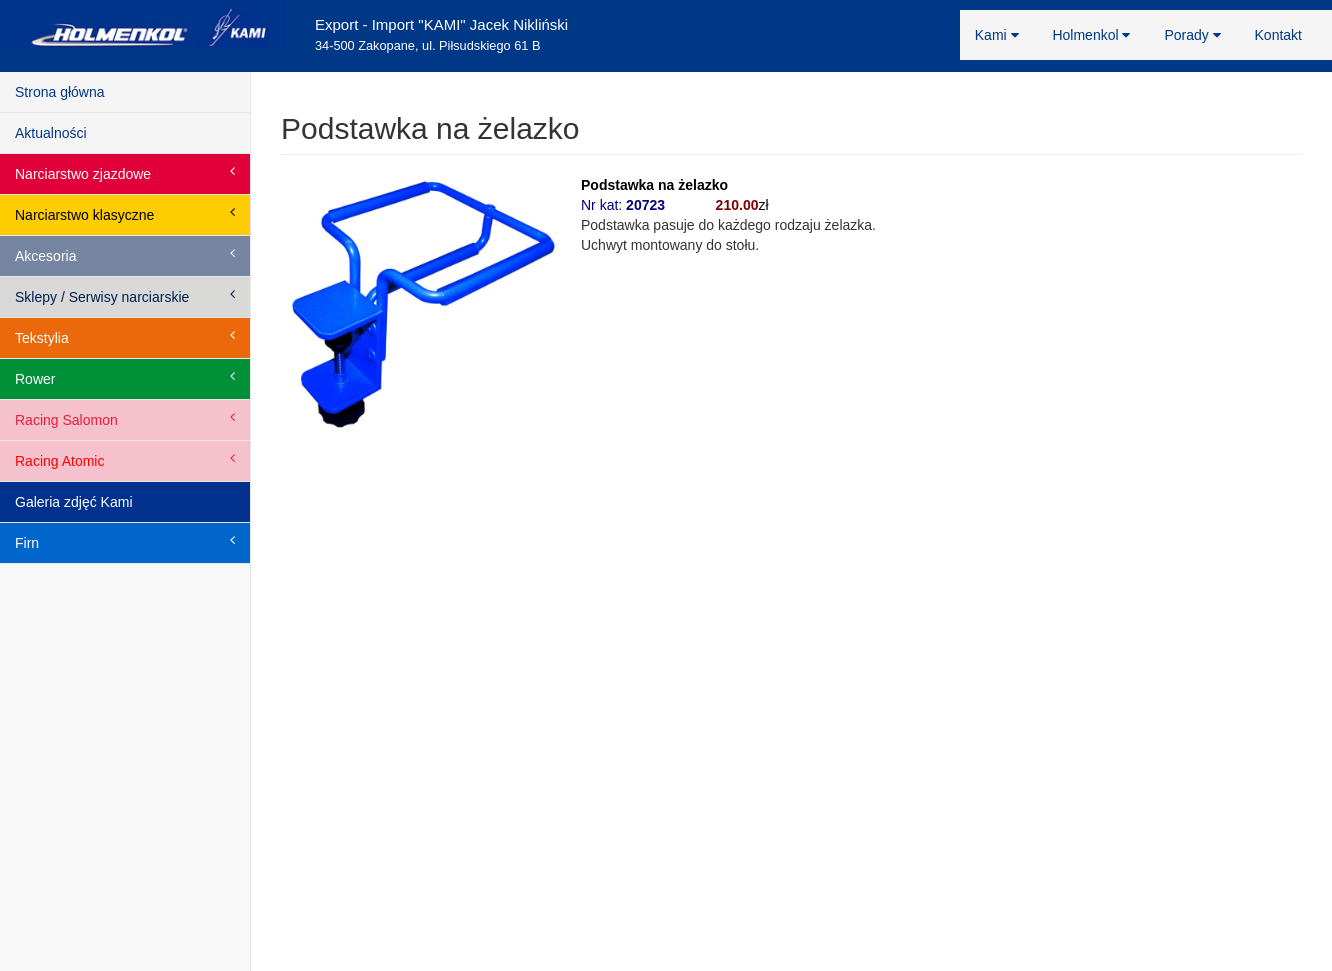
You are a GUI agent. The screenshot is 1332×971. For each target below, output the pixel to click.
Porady (1192, 35)
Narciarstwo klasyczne (125, 214)
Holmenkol (1091, 35)
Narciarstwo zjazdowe (125, 173)
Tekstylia (125, 337)
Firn (125, 542)
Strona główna (60, 92)
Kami (997, 35)
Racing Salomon (125, 419)
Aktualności (51, 133)
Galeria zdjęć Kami (74, 502)
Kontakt (1278, 35)
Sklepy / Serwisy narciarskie (125, 296)
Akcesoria (125, 255)
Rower (125, 378)
